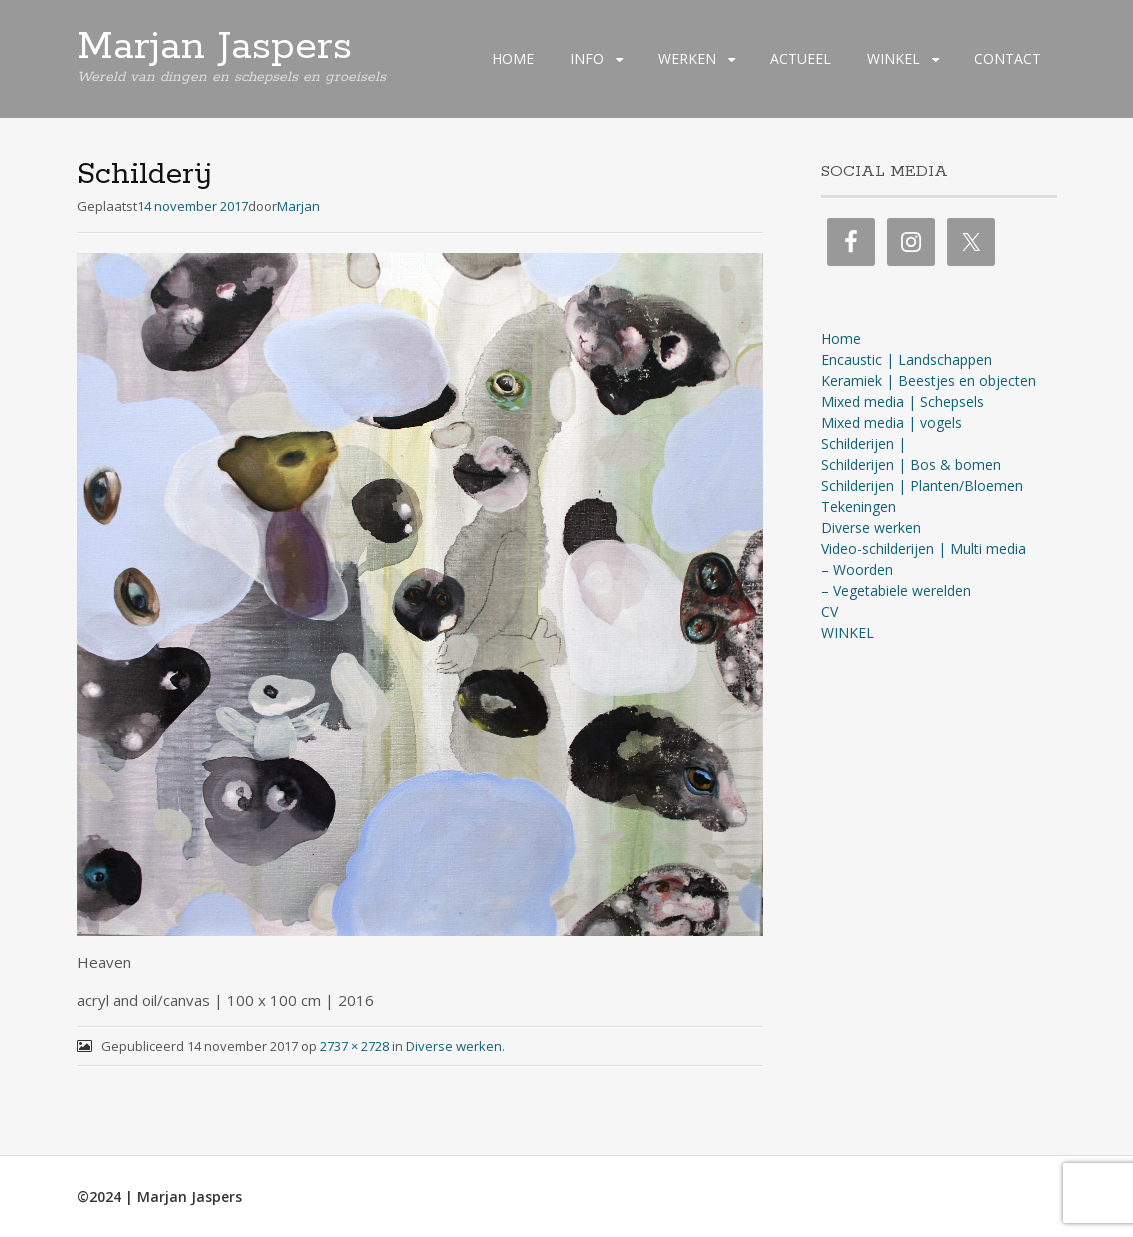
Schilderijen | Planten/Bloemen (922, 485)
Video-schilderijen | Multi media (923, 548)
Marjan (298, 206)
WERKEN (687, 58)
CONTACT (1007, 58)
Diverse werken (454, 1046)
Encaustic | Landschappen (906, 359)
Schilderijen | (863, 443)
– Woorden (857, 569)
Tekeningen (858, 506)
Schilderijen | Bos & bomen (911, 464)
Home (841, 338)
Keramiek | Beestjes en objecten (928, 380)
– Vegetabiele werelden (896, 590)
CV (829, 611)
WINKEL (893, 58)
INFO (587, 58)
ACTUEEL (800, 58)
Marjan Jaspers (214, 47)
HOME (513, 58)
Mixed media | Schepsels (902, 401)
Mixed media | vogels (891, 422)
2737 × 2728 (354, 1046)
